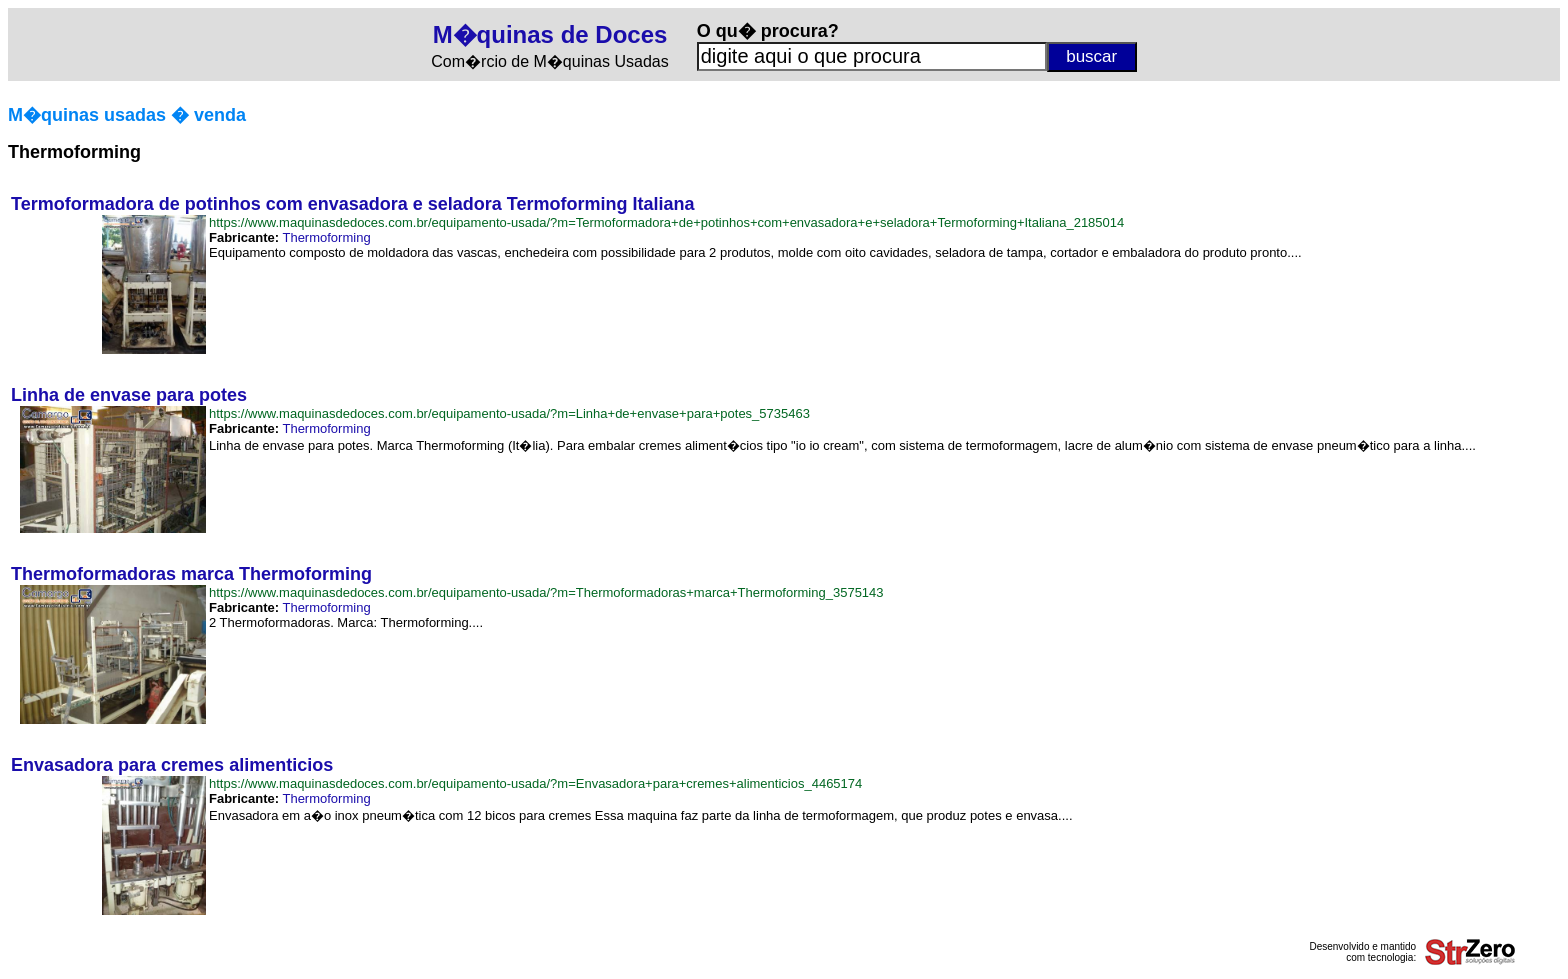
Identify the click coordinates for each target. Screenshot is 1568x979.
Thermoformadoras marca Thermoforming (191, 574)
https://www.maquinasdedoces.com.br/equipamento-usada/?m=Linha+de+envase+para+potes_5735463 (509, 413)
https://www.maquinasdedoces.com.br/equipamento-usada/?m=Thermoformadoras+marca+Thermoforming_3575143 (546, 592)
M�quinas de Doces (550, 34)
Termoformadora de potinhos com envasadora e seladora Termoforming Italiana (353, 204)
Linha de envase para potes (129, 395)
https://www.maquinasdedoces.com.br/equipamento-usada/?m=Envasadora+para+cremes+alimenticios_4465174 (535, 783)
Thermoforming (326, 237)
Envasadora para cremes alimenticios (172, 765)
